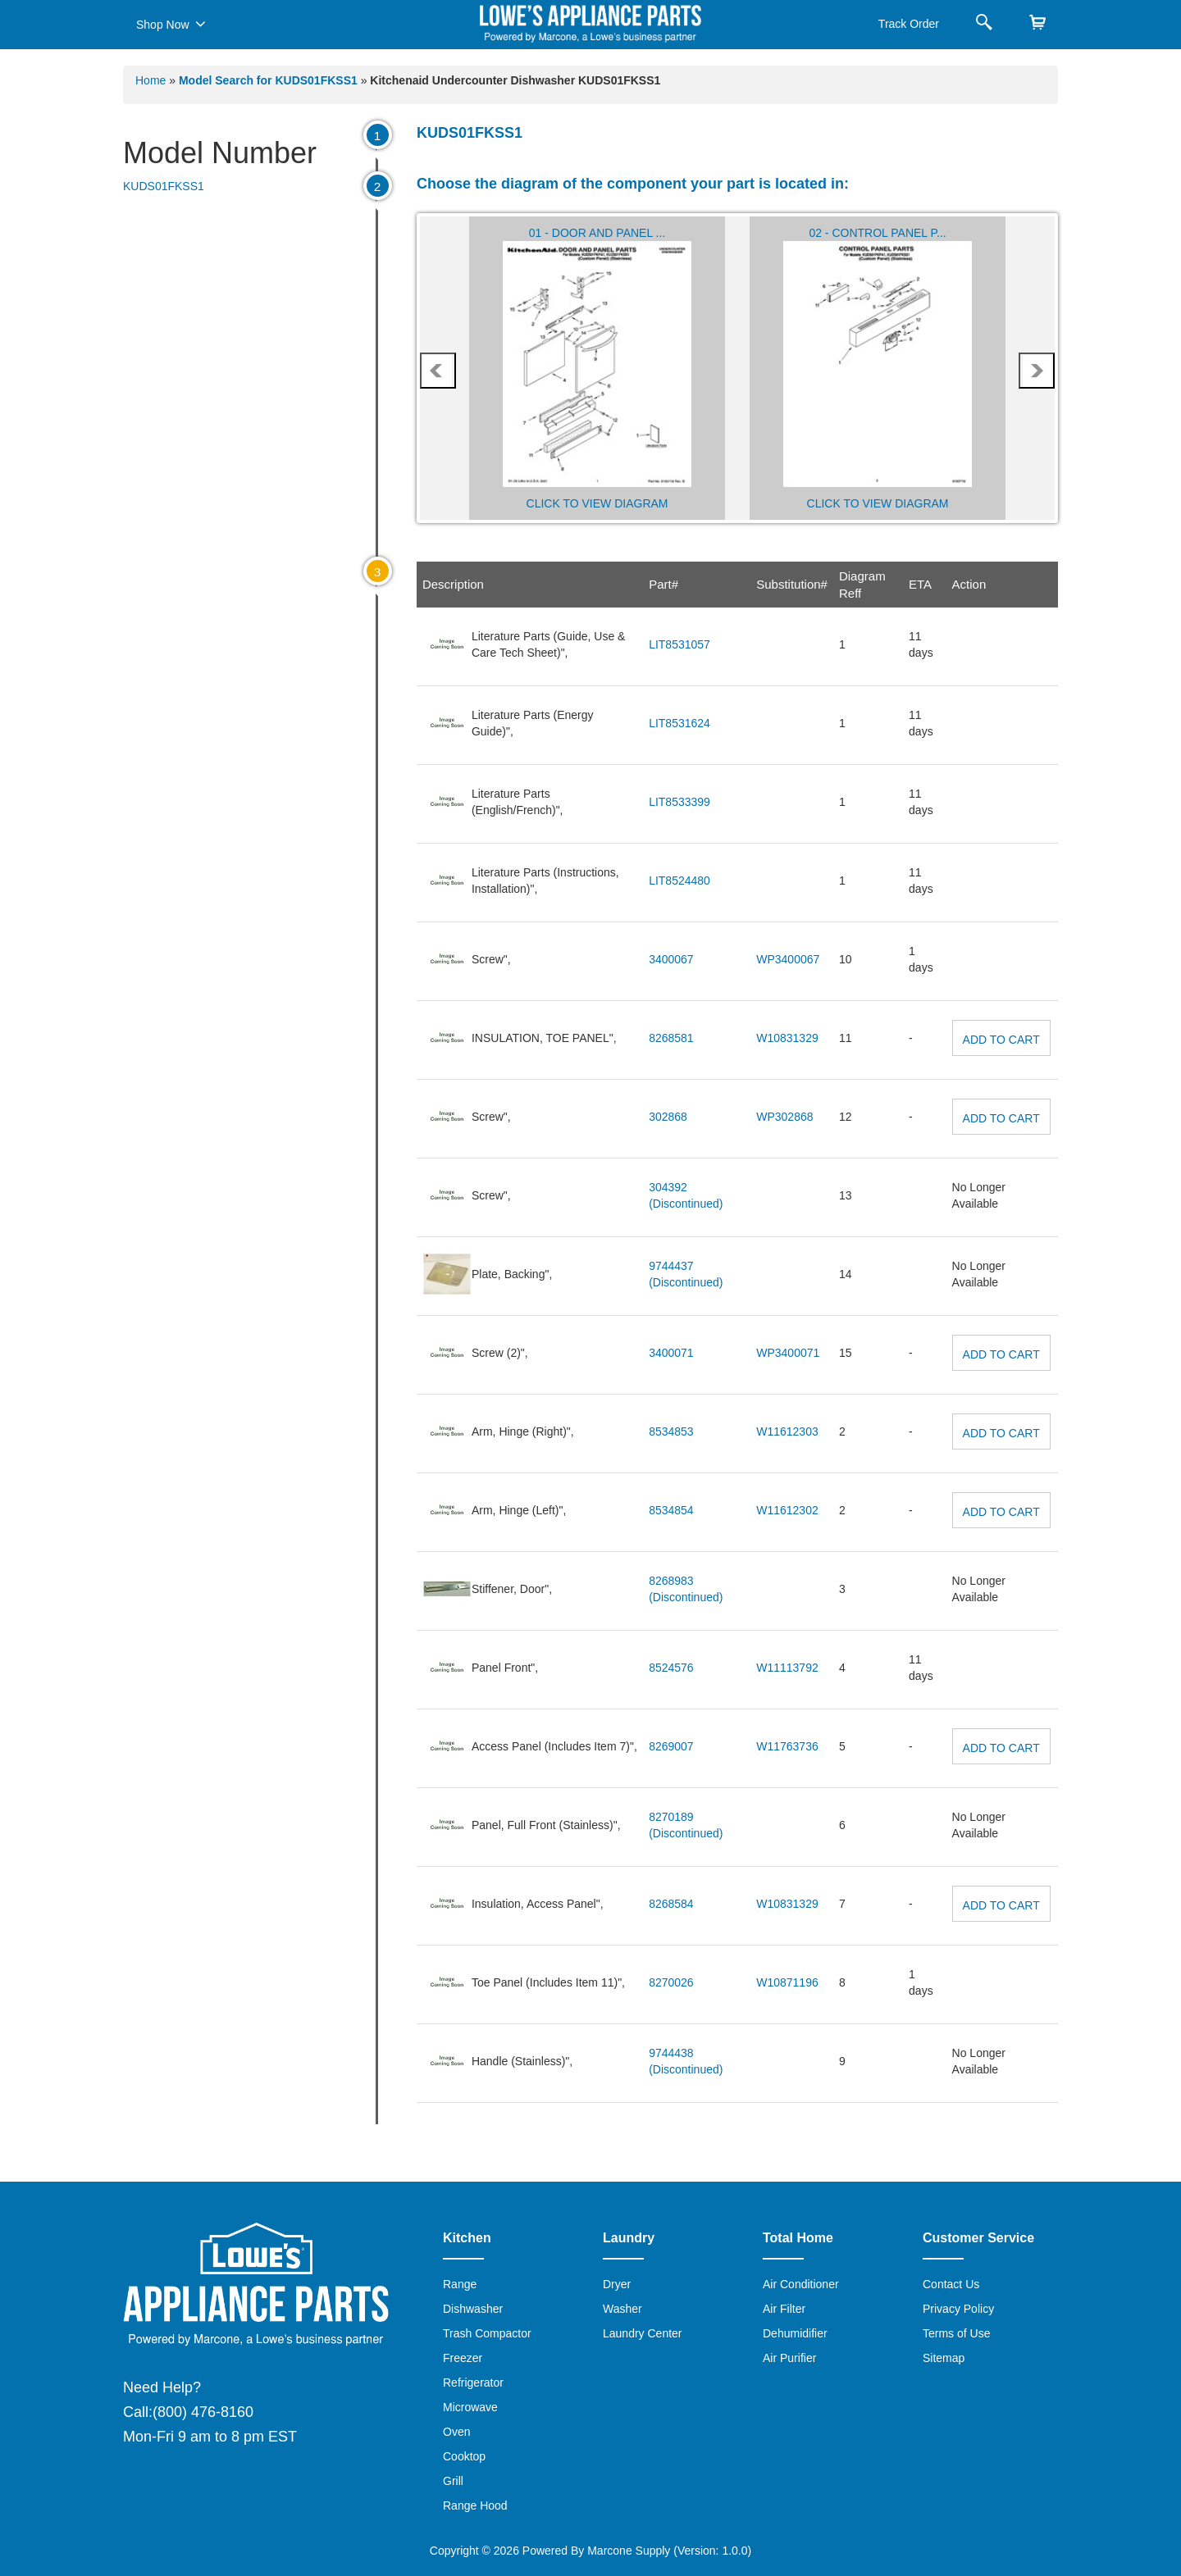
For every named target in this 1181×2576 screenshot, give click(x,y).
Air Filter (784, 2308)
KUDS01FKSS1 (163, 186)
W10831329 (787, 1038)
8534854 (671, 1510)
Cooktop (464, 2456)
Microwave (470, 2407)
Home (150, 80)
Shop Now (171, 24)
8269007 (671, 1746)
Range (460, 2284)
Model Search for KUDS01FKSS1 (270, 80)
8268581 (671, 1038)
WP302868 (784, 1116)
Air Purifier (789, 2357)
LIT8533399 (679, 801)
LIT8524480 (679, 880)
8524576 (671, 1667)
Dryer (617, 2284)
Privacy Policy (958, 2308)
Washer (622, 2308)
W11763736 (787, 1746)
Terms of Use (956, 2333)
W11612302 (787, 1510)
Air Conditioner (801, 2284)
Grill (453, 2480)
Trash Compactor (487, 2333)
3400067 (671, 959)
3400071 (671, 1352)
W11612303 (787, 1431)
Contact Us (951, 2284)
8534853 (671, 1431)
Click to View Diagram (597, 503)
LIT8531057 (679, 644)
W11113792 (787, 1667)
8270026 (671, 1982)
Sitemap (943, 2357)
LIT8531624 (679, 723)
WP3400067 (787, 959)
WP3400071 (787, 1352)
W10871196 (787, 1982)
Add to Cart (1001, 1039)
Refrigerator (473, 2382)
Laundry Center (642, 2333)
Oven (456, 2431)
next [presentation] (1036, 370)
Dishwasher (473, 2308)
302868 (668, 1116)
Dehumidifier (795, 2333)
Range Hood (475, 2505)
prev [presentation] (437, 370)
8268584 (671, 1903)
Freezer (462, 2357)
